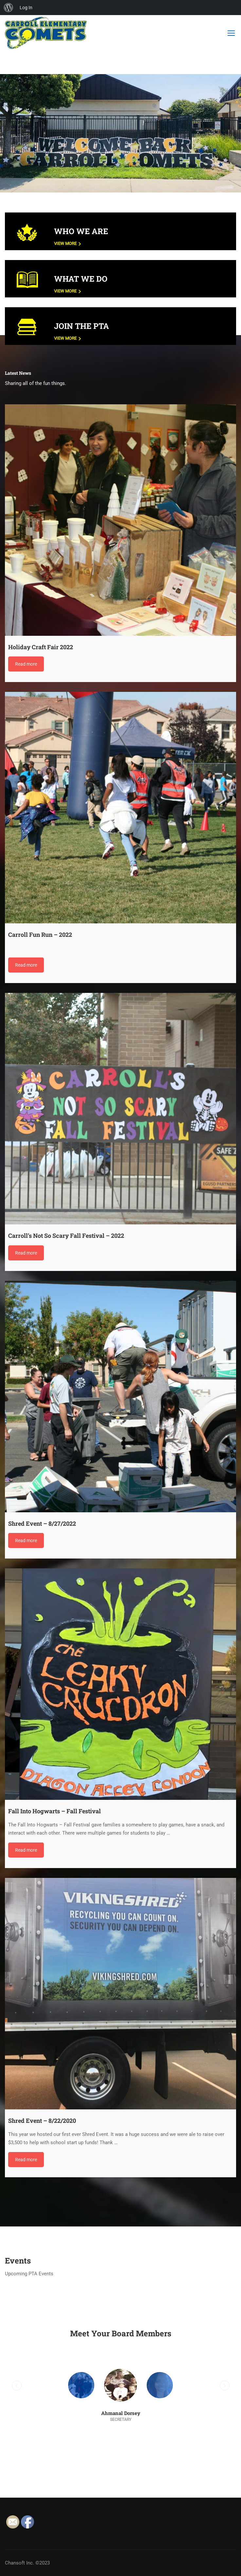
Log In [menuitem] (26, 7)
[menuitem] (8, 7)
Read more (26, 664)
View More (67, 243)
